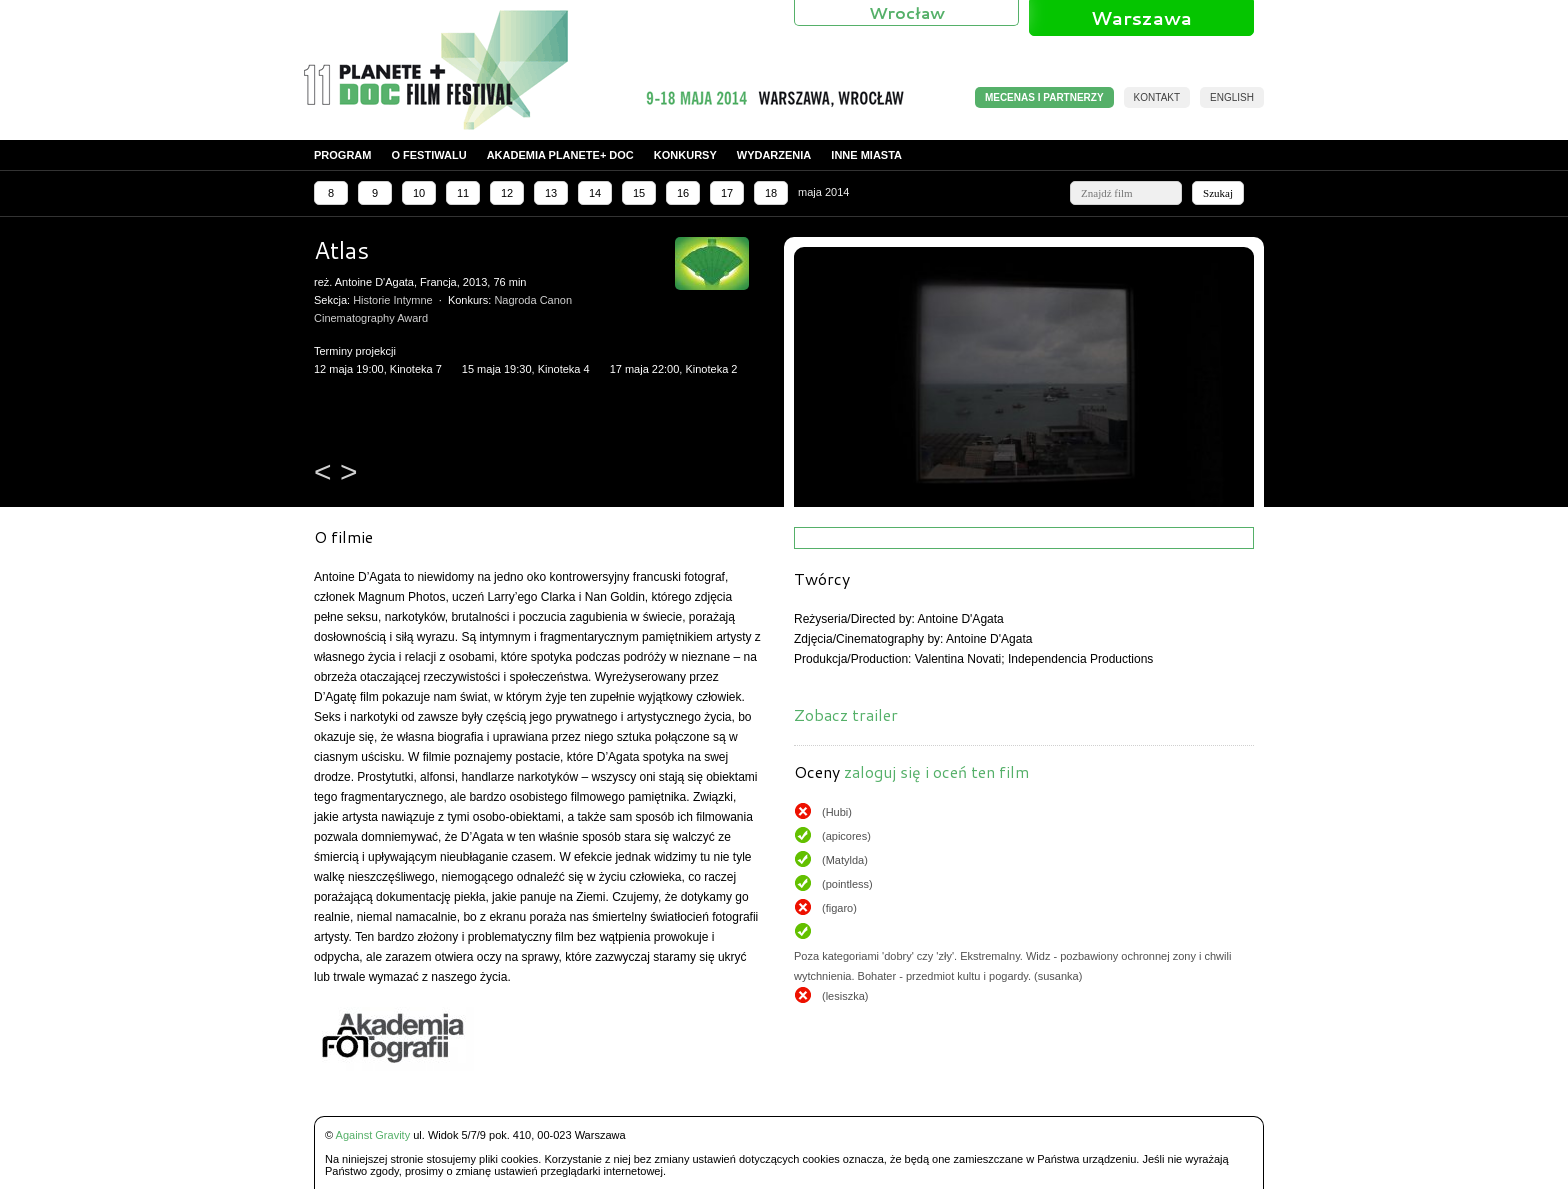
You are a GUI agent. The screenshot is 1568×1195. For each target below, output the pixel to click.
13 (551, 193)
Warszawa (1141, 18)
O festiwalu (428, 155)
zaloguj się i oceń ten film (936, 771)
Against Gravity (373, 1135)
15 (639, 193)
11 (463, 193)
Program (342, 155)
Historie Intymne (392, 300)
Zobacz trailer (846, 714)
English (1232, 97)
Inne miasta (866, 155)
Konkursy (685, 155)
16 (683, 193)
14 (595, 193)
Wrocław (907, 12)
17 (727, 193)
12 (507, 193)
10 (419, 193)
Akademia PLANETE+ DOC (560, 155)
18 (771, 193)
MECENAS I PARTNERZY (1044, 97)
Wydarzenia (774, 155)
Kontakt (1157, 97)
